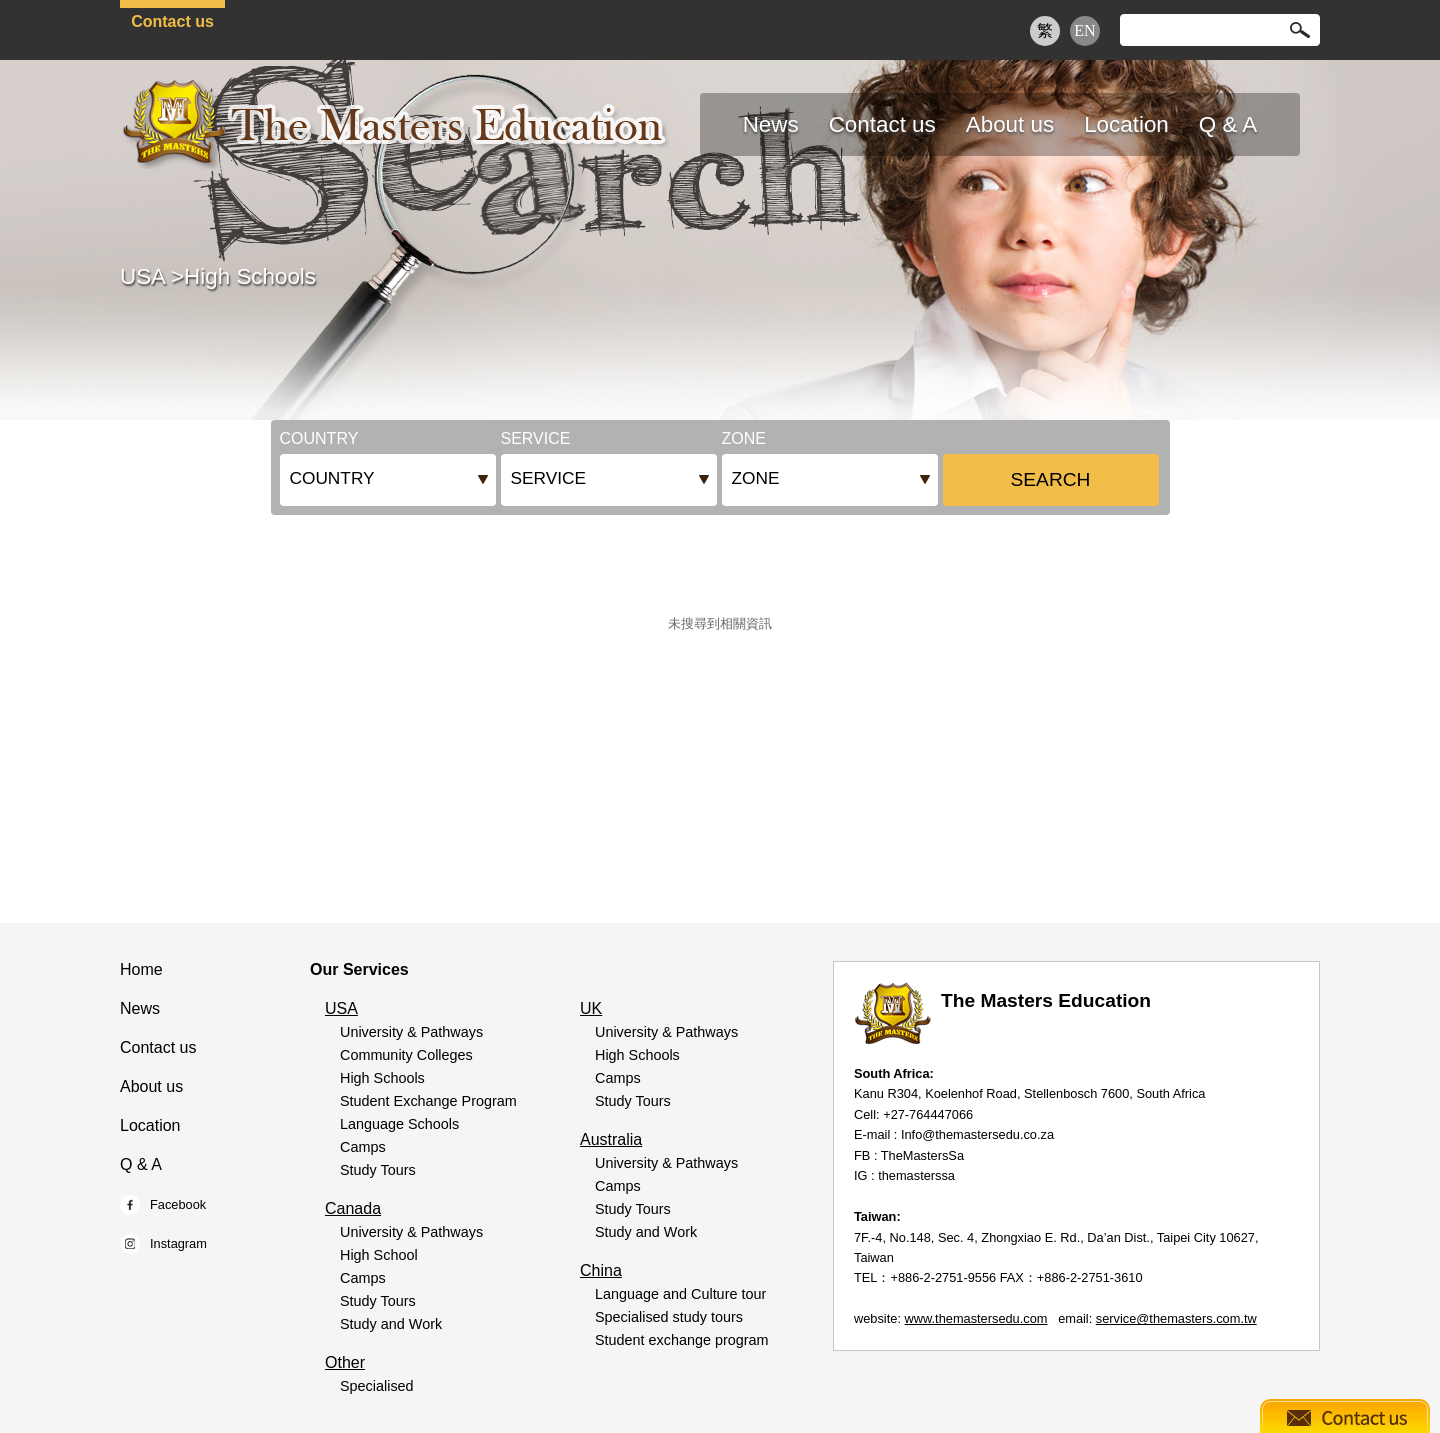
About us (151, 1086)
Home (141, 969)
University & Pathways (411, 1032)
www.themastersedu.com (976, 1318)
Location (150, 1125)
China (601, 1270)
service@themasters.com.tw (1176, 1318)
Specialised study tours (669, 1317)
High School (379, 1255)
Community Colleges (406, 1055)
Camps (363, 1147)
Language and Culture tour (680, 1294)
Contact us (172, 21)
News (140, 1008)
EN (1084, 30)
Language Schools (399, 1124)
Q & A (141, 1164)
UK (591, 1008)
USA (142, 276)
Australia (611, 1139)
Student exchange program (682, 1340)
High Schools (250, 276)
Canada (353, 1208)
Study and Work (391, 1324)
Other (345, 1362)
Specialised (377, 1386)
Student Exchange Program (428, 1101)
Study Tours (378, 1170)
